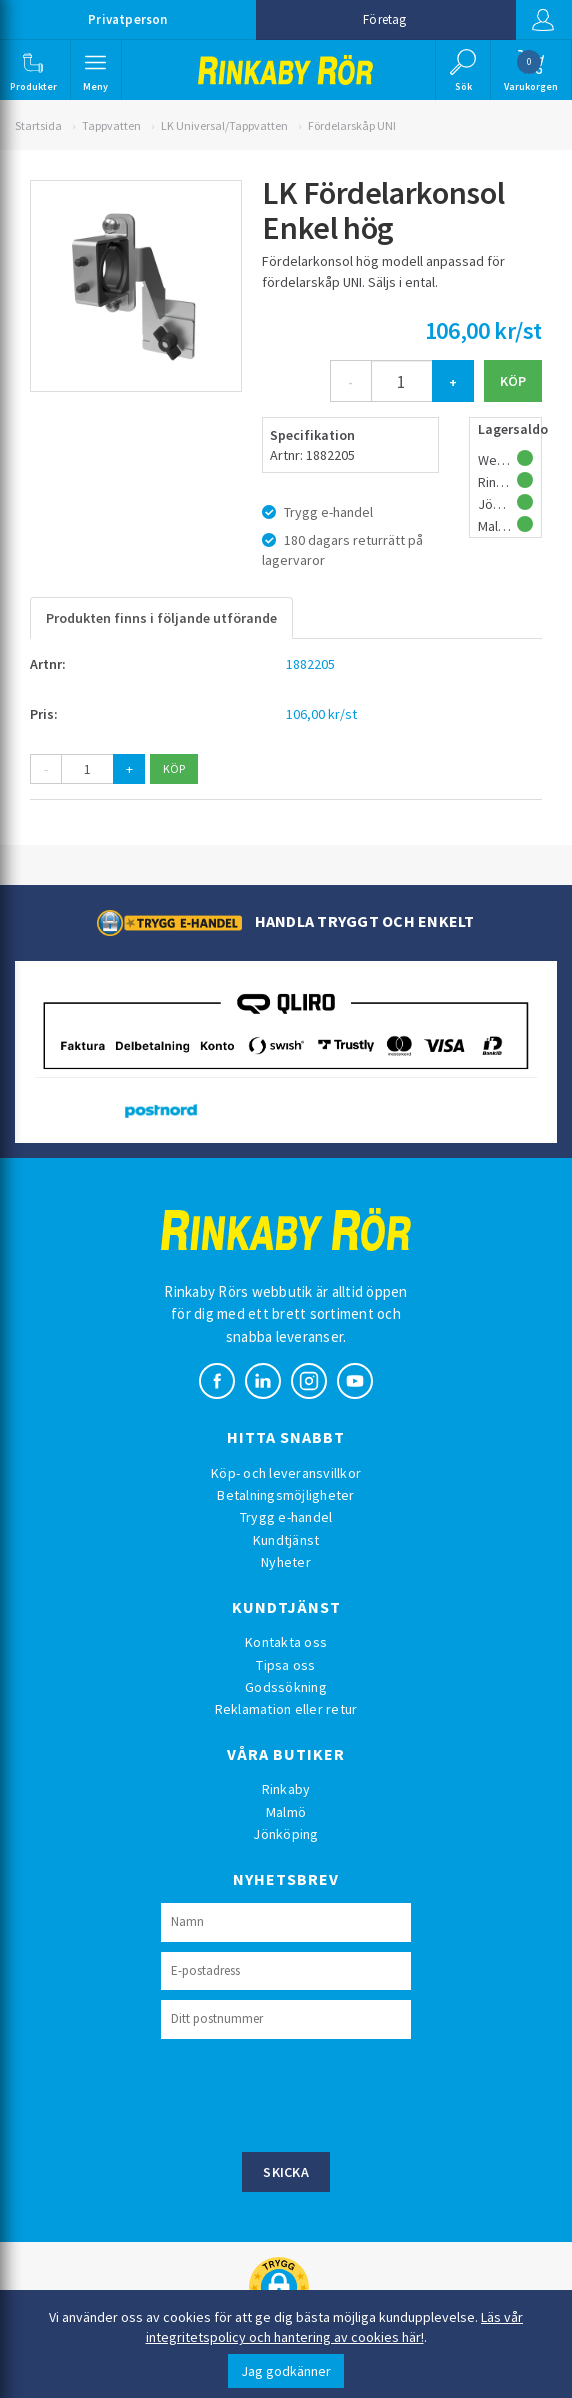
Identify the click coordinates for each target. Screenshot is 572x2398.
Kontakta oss (286, 1642)
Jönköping (285, 1834)
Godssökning (286, 1687)
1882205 (310, 664)
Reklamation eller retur (286, 1709)
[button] (34, 70)
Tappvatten (111, 125)
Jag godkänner (286, 2371)
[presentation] (313, 2093)
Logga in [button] (541, 20)
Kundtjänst (286, 1540)
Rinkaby (286, 1789)
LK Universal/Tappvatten (224, 125)
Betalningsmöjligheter (285, 1495)
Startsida (38, 125)
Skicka (286, 2172)
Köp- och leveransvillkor (286, 1473)
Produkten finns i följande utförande (161, 618)
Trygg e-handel (286, 1517)
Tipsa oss (285, 1665)
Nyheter (286, 1562)
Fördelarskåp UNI (352, 125)
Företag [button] (384, 19)
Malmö (286, 1812)
